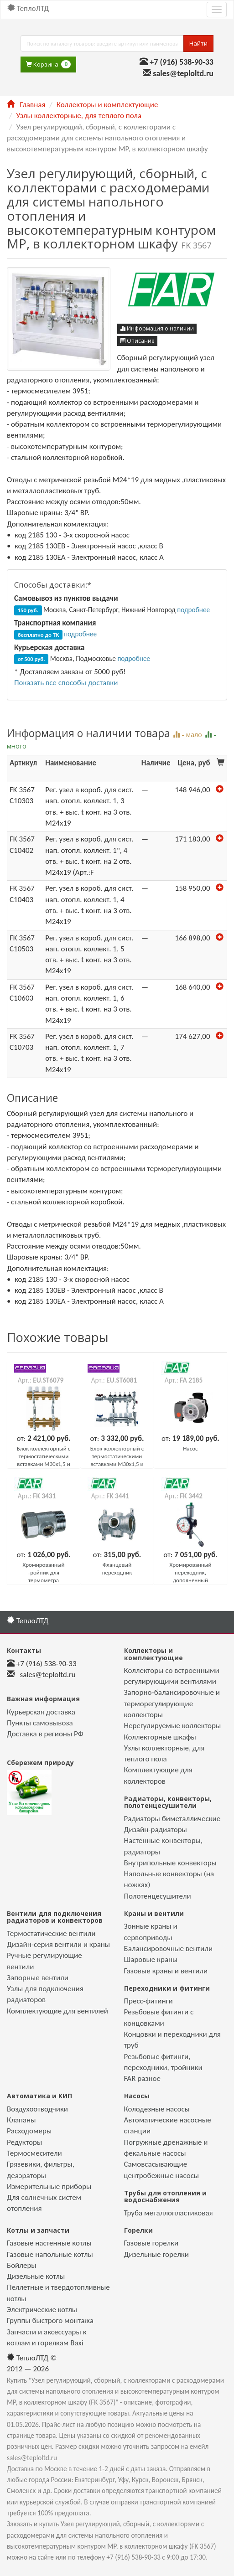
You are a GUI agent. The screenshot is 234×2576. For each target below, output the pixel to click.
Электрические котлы (42, 2309)
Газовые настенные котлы (49, 2243)
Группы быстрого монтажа (50, 2320)
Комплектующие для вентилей (57, 2011)
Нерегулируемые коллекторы (172, 1725)
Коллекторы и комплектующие (107, 104)
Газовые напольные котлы (50, 2254)
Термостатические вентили (51, 1933)
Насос (190, 1448)
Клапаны (21, 2120)
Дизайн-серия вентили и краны (58, 1944)
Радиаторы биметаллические (172, 1818)
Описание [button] (137, 341)
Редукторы (24, 2142)
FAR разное (142, 2078)
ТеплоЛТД (28, 8)
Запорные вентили (37, 1977)
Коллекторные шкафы (160, 1737)
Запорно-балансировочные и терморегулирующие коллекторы (172, 1703)
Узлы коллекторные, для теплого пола (78, 115)
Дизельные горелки (156, 2254)
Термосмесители (34, 2153)
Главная (26, 104)
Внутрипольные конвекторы (170, 1863)
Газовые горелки (151, 2243)
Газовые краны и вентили (166, 1971)
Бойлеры (21, 2265)
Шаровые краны (151, 1959)
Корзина (48, 64)
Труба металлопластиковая (168, 2213)
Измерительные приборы (49, 2186)
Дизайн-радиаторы (155, 1829)
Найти (198, 43)
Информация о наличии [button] (157, 328)
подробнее (193, 609)
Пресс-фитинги (148, 2001)
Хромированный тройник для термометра (44, 1572)
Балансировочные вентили (168, 1948)
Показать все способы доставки (66, 682)
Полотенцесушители (157, 1896)
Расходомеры (29, 2131)
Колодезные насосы (157, 2109)
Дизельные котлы (36, 2276)
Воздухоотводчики (37, 2109)
